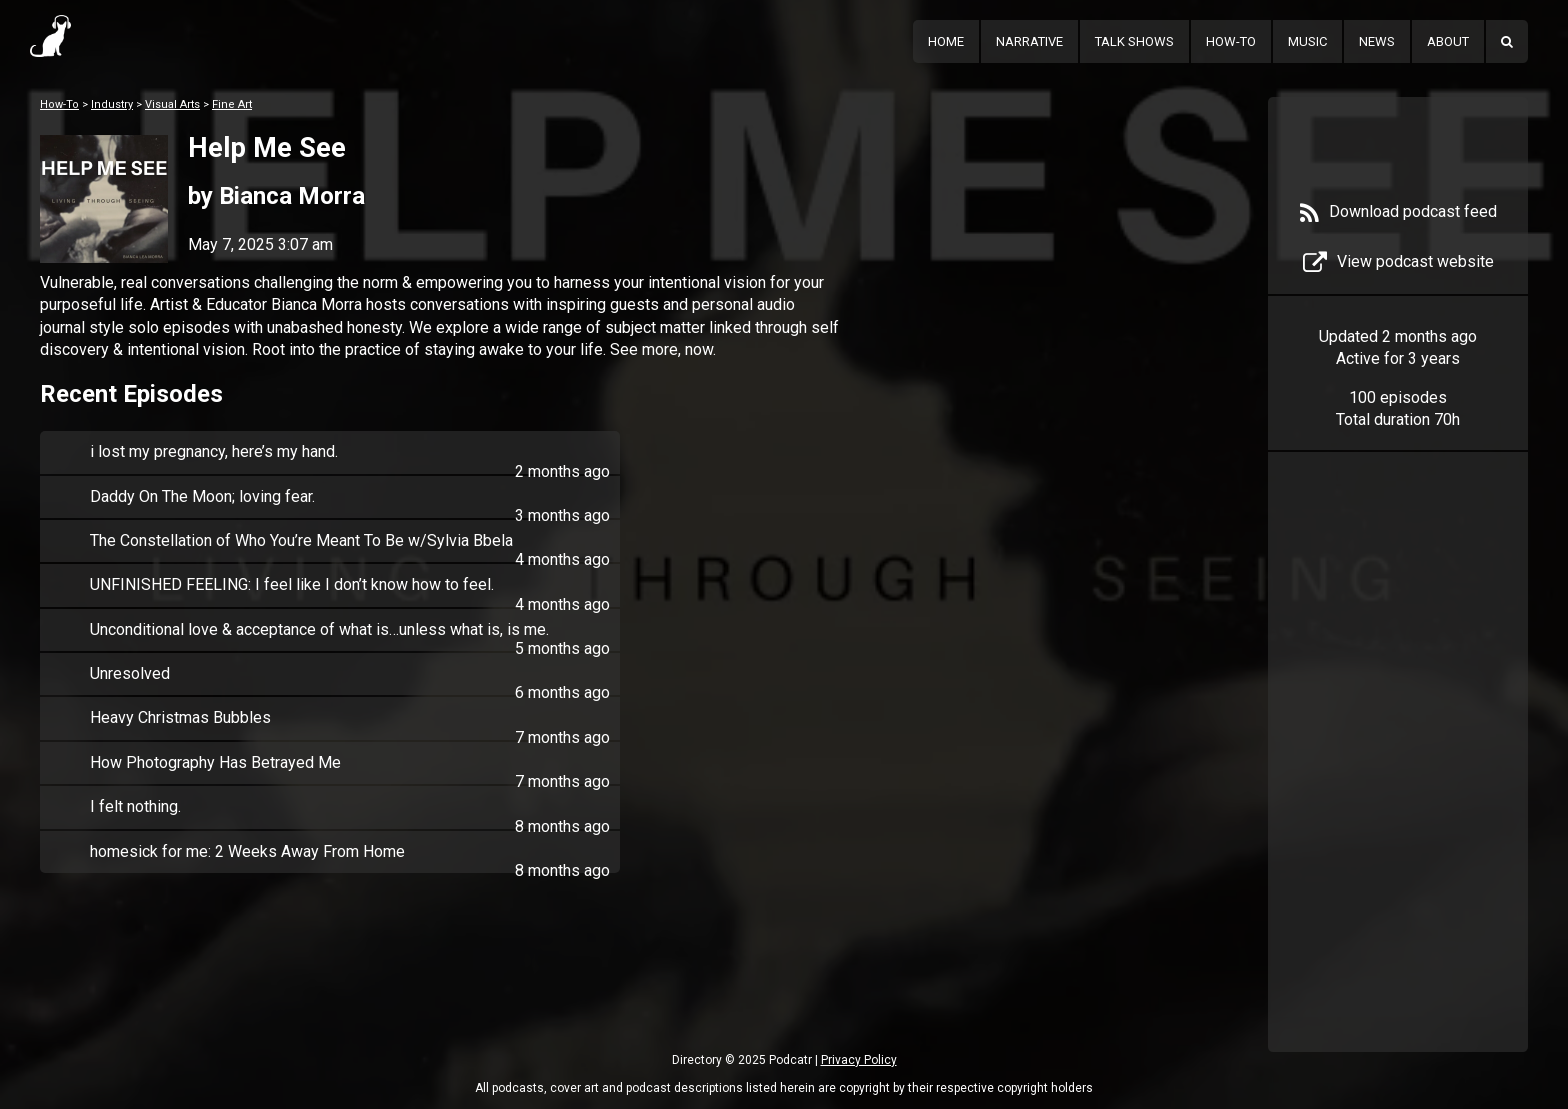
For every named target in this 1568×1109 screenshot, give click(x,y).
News (1377, 41)
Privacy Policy (859, 1060)
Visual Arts (172, 104)
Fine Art (232, 104)
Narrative (1029, 41)
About (1448, 41)
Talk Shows (1134, 41)
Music (1307, 41)
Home (946, 41)
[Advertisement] (1398, 782)
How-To (1231, 41)
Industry (112, 104)
